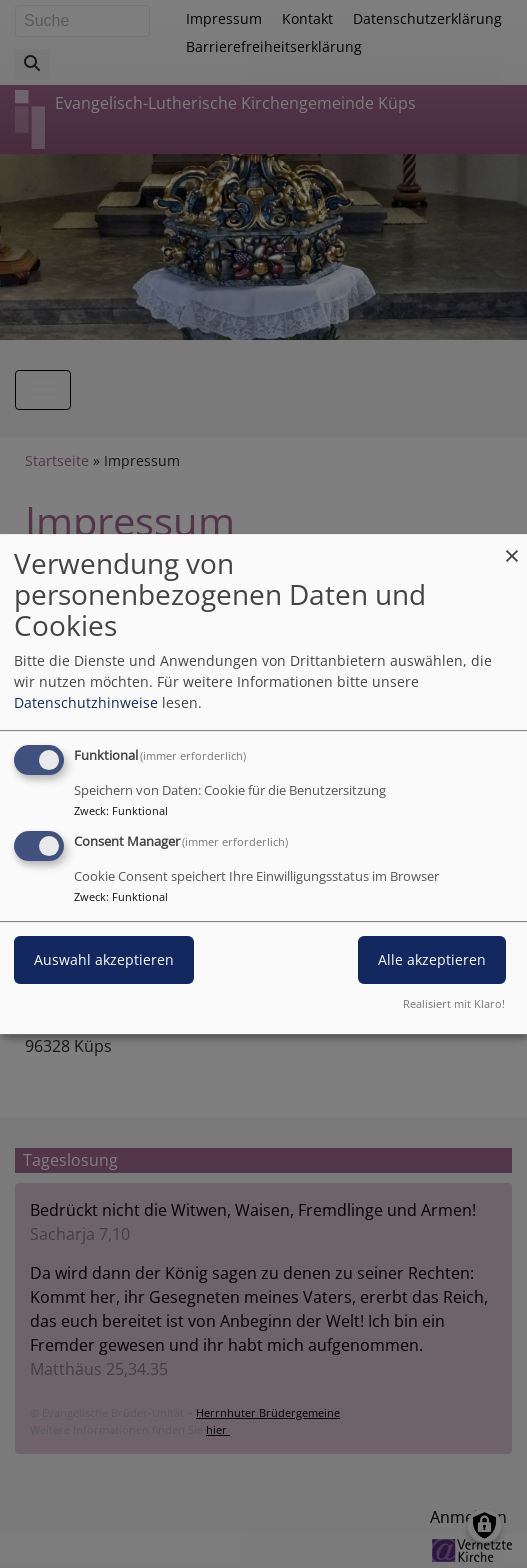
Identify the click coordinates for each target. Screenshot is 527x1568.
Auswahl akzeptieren (104, 959)
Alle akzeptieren (432, 959)
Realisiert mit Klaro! (454, 1003)
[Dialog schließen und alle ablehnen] (512, 546)
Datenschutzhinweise (86, 702)
